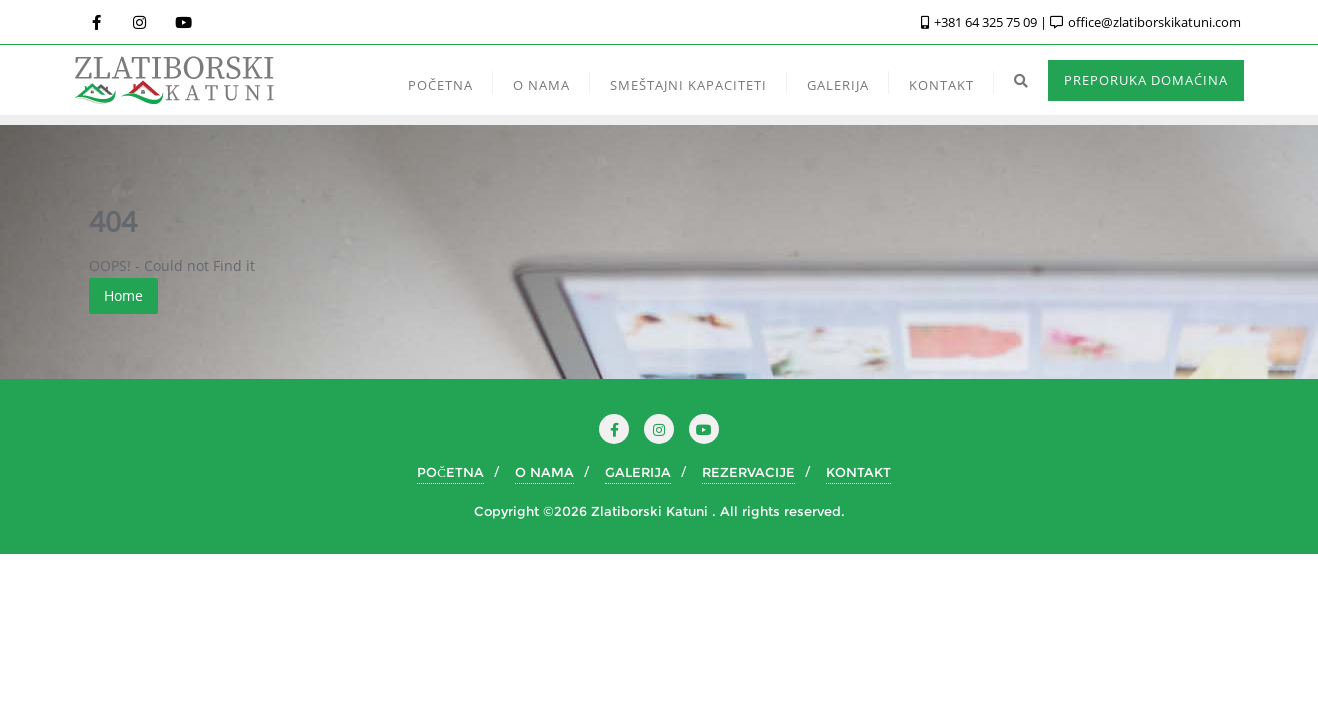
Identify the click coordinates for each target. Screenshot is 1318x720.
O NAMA (544, 472)
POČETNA (450, 472)
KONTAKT (858, 472)
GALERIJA (638, 472)
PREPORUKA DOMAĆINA (1146, 80)
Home (123, 295)
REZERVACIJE (748, 472)
